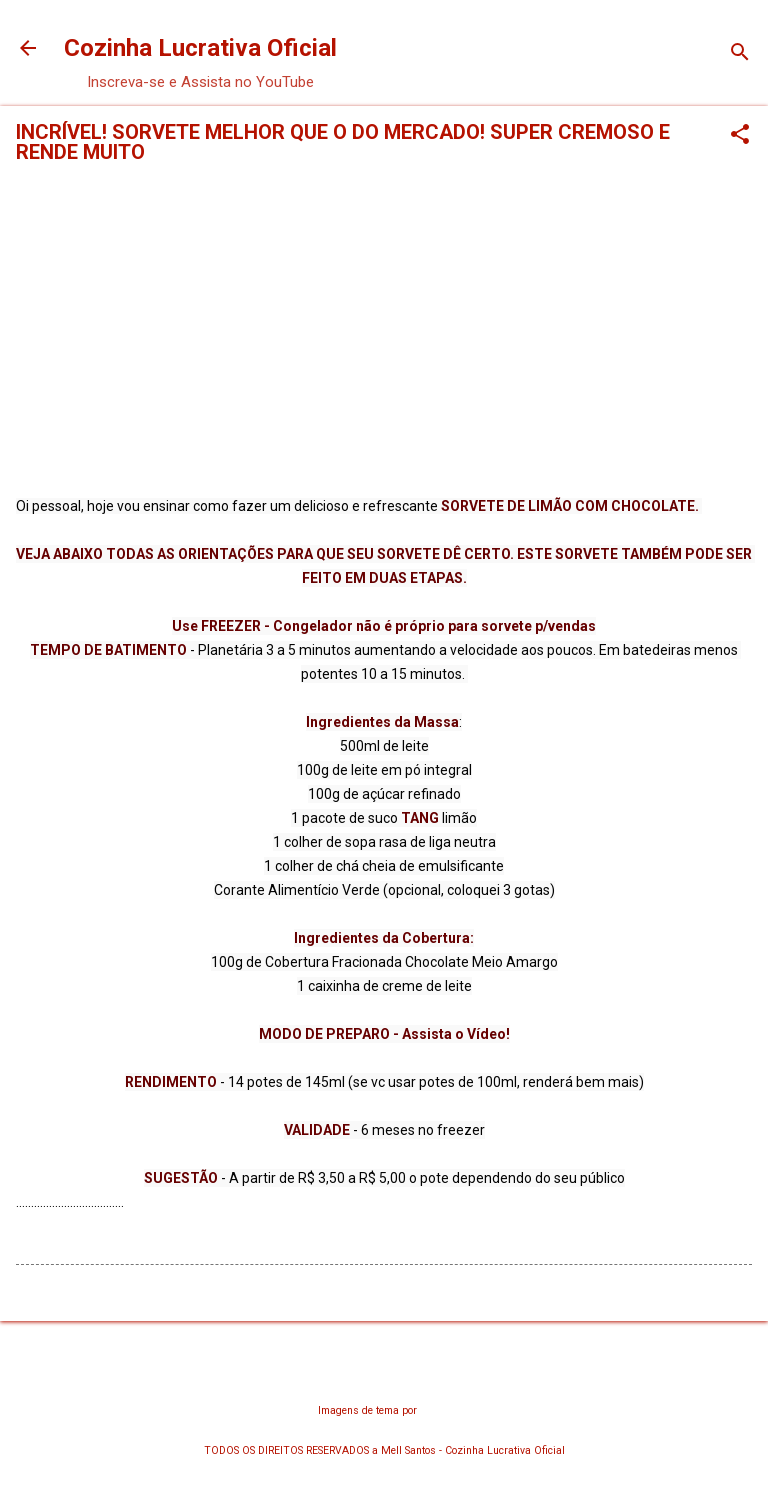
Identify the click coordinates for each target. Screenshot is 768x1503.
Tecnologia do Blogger (384, 1372)
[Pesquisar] (740, 54)
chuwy (435, 1410)
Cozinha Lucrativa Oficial (200, 48)
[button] (740, 136)
